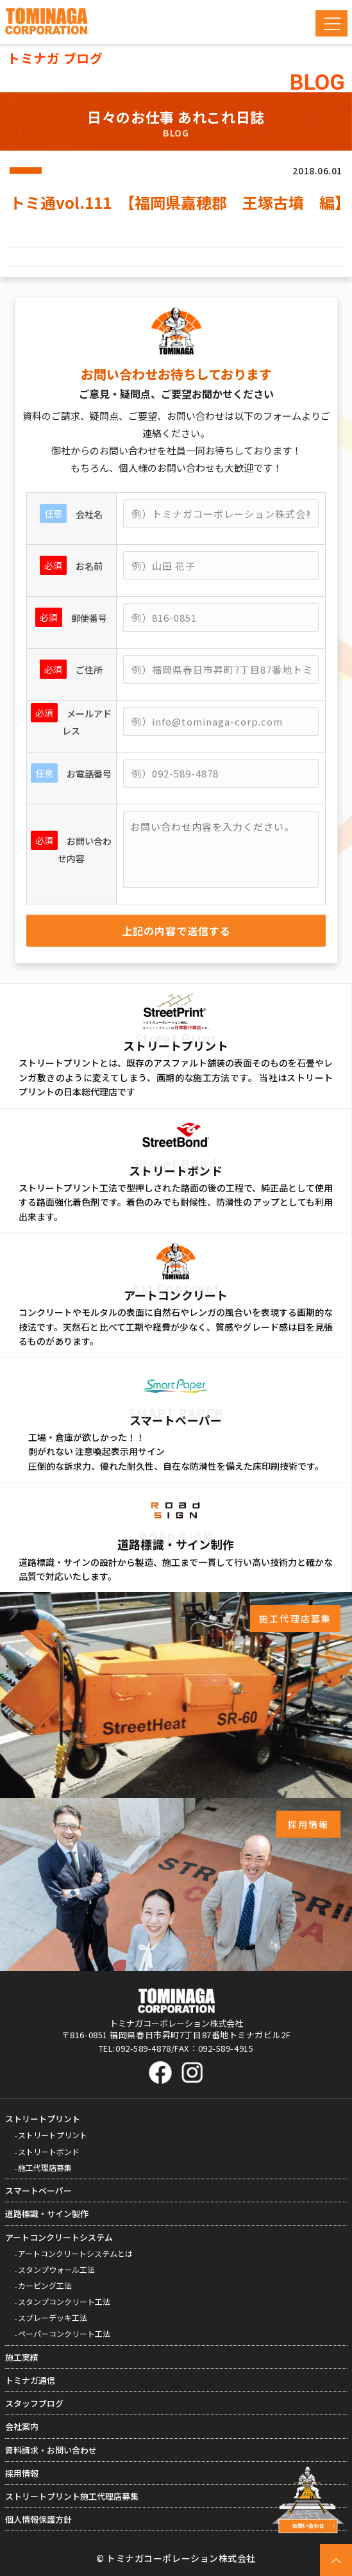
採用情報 (21, 2473)
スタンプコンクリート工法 (64, 2301)
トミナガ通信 (30, 2380)
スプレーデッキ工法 (52, 2317)
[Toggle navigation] (331, 23)
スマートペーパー (38, 2190)
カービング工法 (45, 2285)
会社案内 (21, 2426)
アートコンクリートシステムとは (75, 2253)
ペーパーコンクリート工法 (64, 2333)
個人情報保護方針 (38, 2519)
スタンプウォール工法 (56, 2269)
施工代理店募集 (45, 2167)
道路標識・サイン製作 (46, 2213)
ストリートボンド (49, 2151)
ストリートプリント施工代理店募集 (71, 2496)
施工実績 (21, 2357)
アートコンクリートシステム (59, 2237)
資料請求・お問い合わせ (51, 2450)
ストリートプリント (42, 2119)
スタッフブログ (34, 2403)
